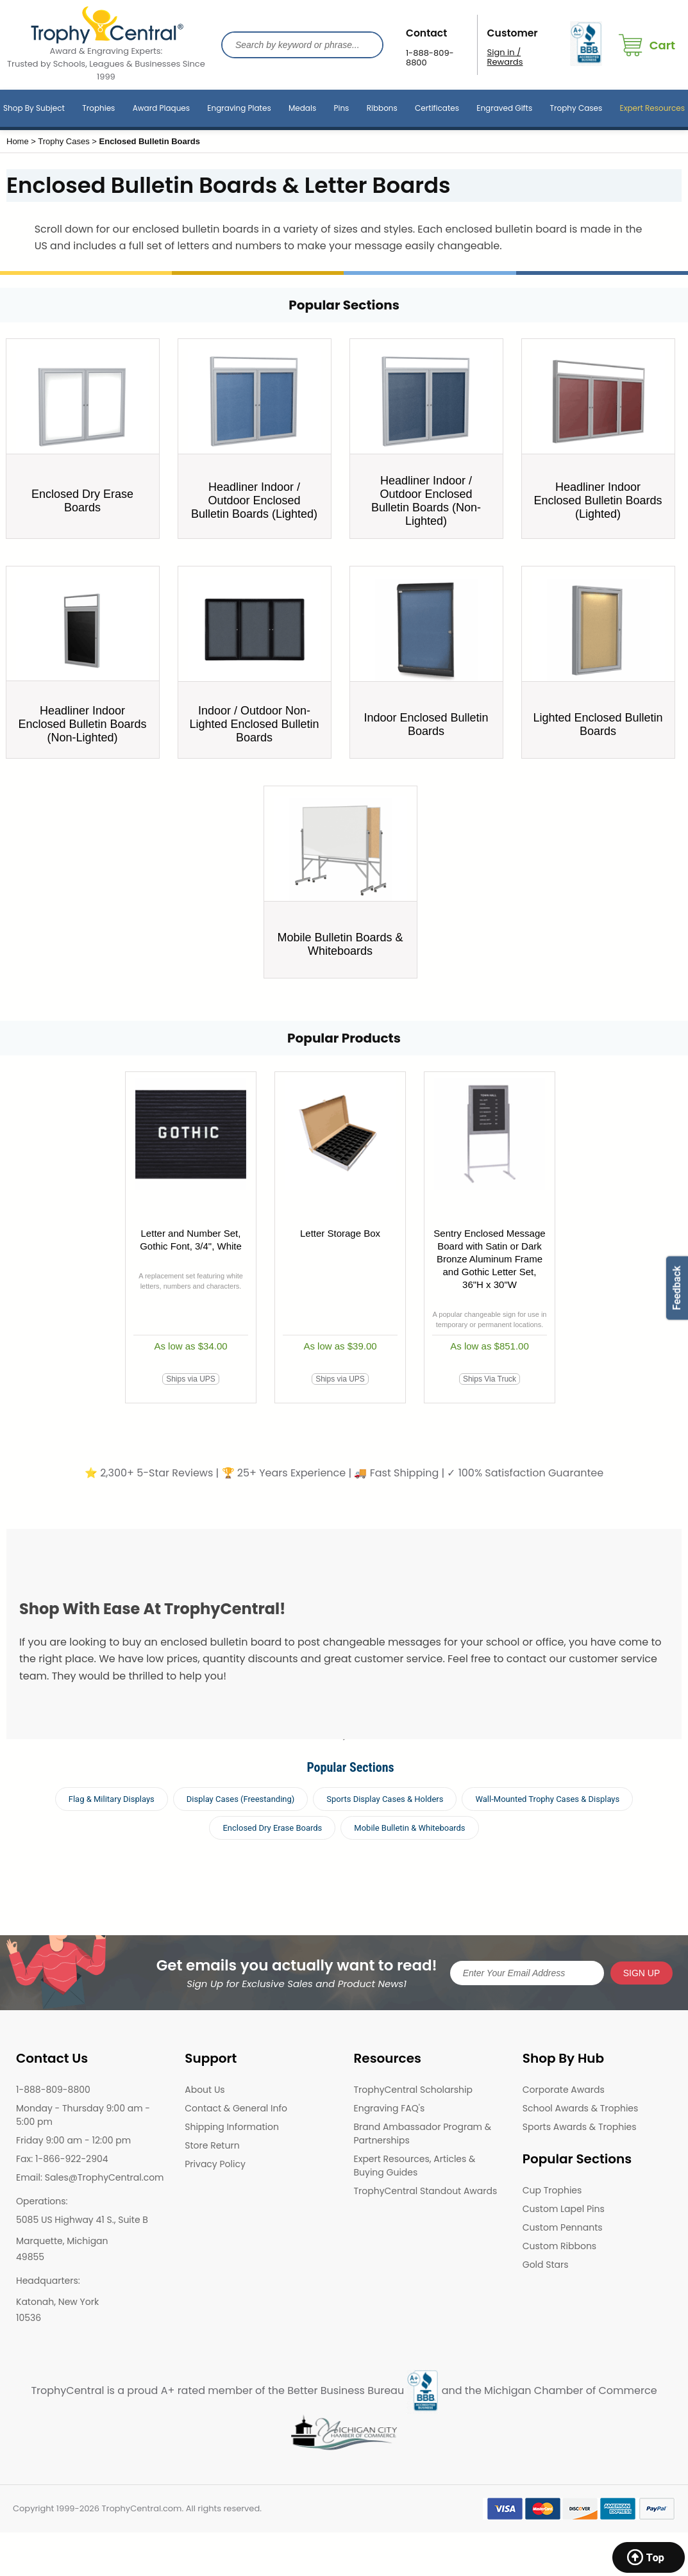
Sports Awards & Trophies (580, 2126)
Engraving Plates (239, 108)
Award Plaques (161, 108)
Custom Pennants (563, 2227)
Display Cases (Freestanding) (241, 1799)
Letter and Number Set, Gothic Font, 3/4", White (191, 1239)
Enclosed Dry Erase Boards (272, 1828)
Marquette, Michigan (62, 2240)
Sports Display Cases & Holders (384, 1799)
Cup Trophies (552, 2190)
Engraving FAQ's (389, 2108)
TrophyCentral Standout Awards (426, 2190)
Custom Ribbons (559, 2246)
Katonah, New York (57, 2301)
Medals (302, 108)
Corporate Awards (564, 2089)
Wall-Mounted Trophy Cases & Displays (547, 1799)
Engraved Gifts (504, 108)
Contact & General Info (236, 2108)
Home (17, 141)
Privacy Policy (215, 2164)
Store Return (212, 2145)
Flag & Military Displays (112, 1799)
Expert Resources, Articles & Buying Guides (415, 2165)
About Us (204, 2089)
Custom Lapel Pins (564, 2208)
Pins (341, 108)
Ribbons (382, 108)
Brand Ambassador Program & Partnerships (423, 2133)
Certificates (437, 108)
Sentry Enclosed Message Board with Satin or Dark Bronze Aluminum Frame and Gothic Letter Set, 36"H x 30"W (489, 1259)
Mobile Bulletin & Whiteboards (409, 1828)
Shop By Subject (34, 108)
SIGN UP (641, 1973)
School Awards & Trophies (581, 2108)
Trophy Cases (576, 108)
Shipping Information (232, 2126)
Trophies (98, 108)
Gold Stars (546, 2264)
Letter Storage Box (340, 1233)
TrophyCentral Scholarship (413, 2089)
